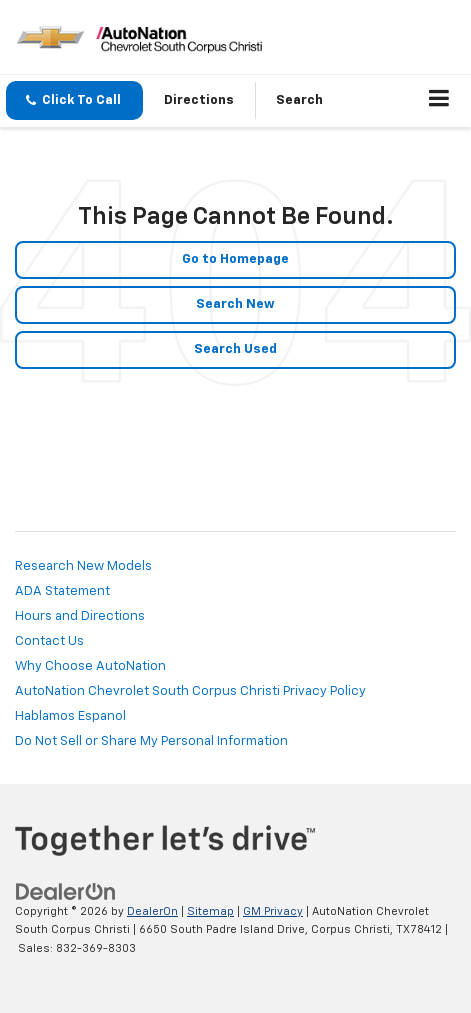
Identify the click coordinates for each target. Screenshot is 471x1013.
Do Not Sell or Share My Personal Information (151, 741)
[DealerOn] (66, 891)
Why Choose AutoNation (90, 666)
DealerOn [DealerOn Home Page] (152, 911)
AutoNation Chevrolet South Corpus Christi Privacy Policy (190, 691)
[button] (74, 100)
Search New (235, 304)
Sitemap (210, 911)
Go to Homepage (235, 259)
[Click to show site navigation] (439, 101)
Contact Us (49, 641)
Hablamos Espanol (70, 716)
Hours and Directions (80, 616)
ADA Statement (62, 591)
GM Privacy (273, 911)
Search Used (235, 349)
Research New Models (83, 566)
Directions (199, 100)
